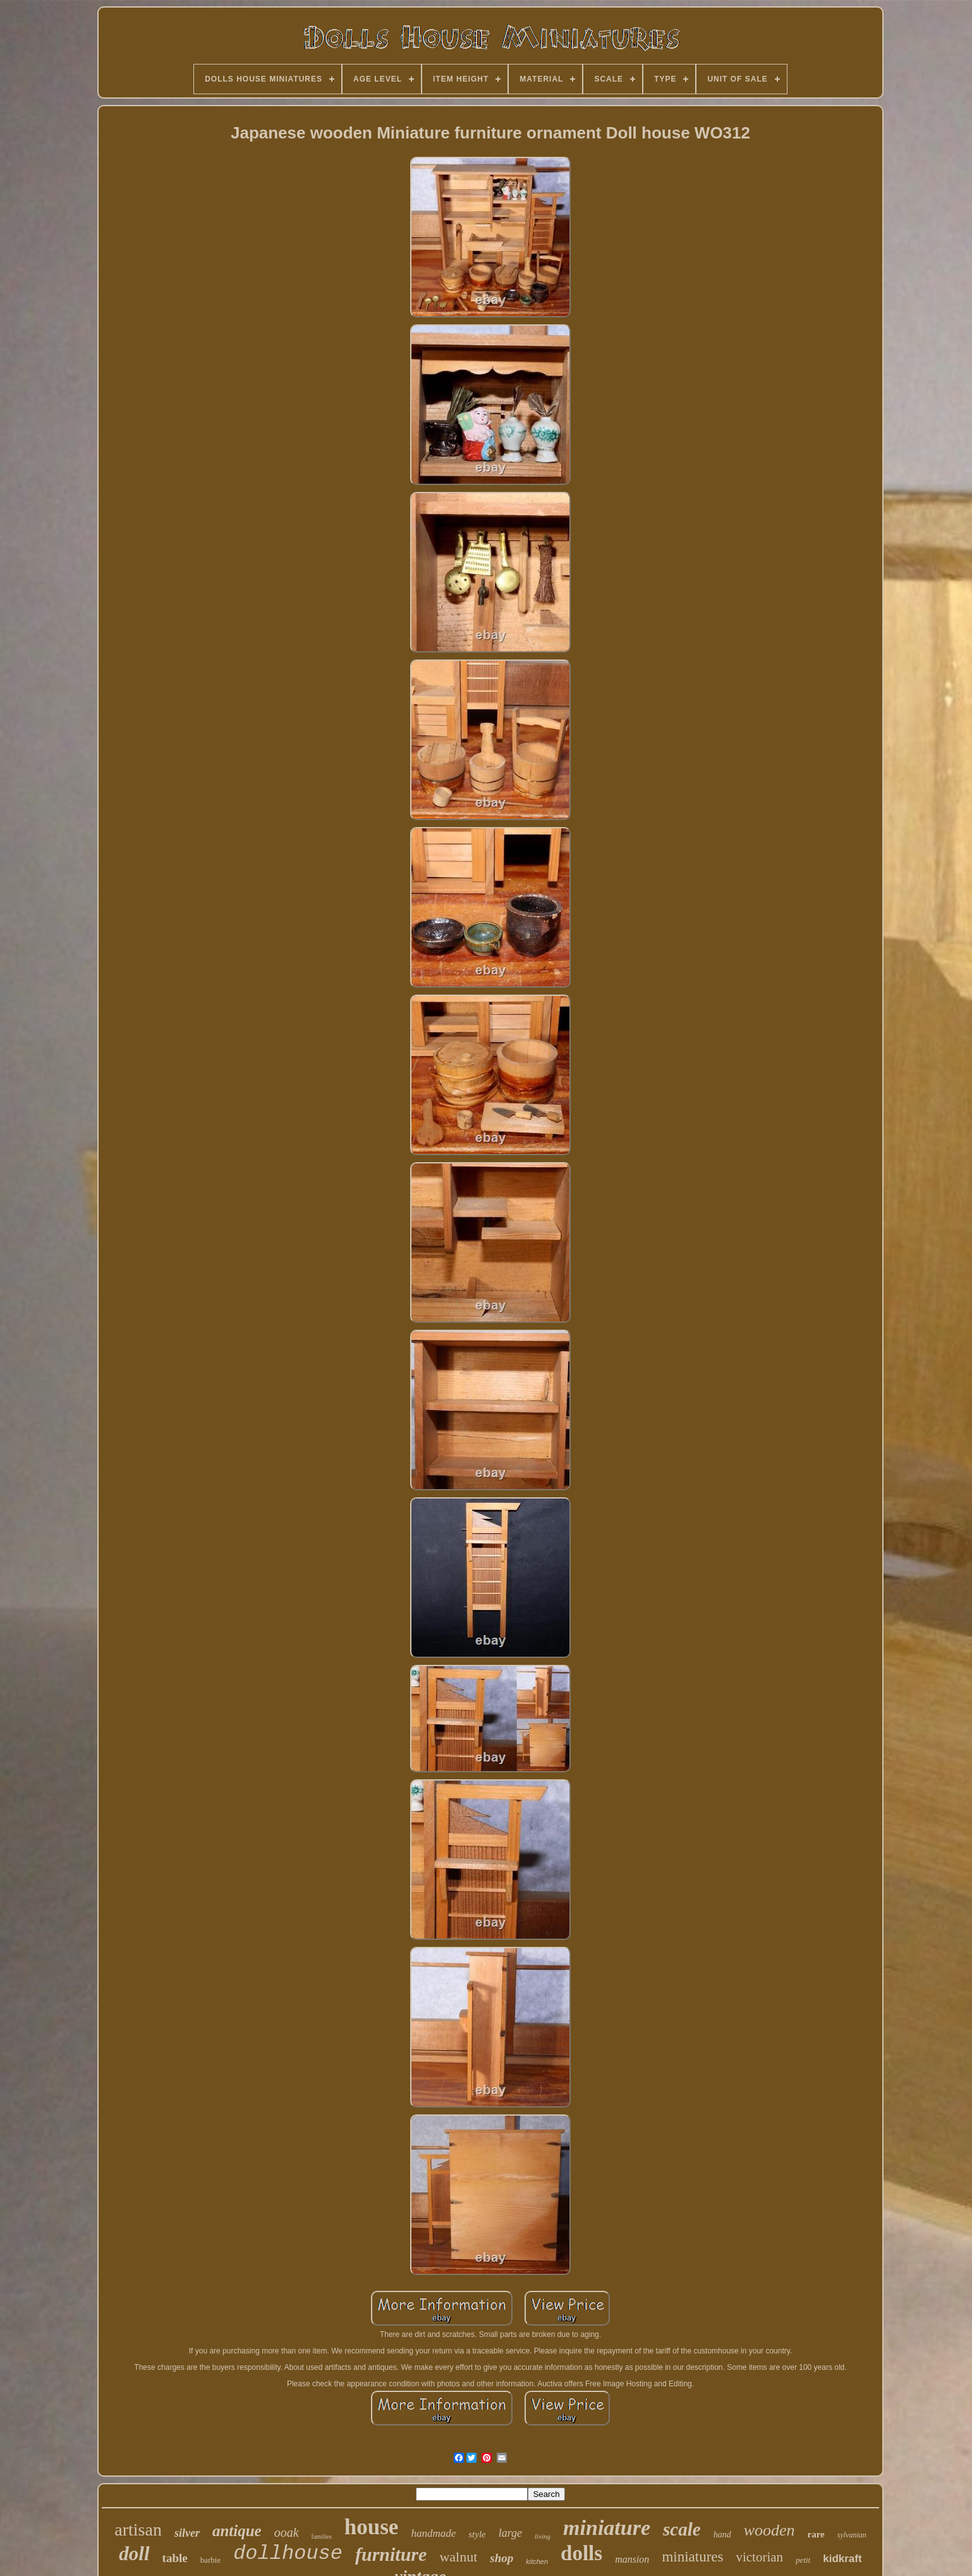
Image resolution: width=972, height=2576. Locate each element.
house (371, 2527)
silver (187, 2533)
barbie (210, 2560)
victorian (759, 2557)
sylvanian (851, 2534)
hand (722, 2534)
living (542, 2536)
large (510, 2533)
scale (682, 2529)
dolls (581, 2553)
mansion (632, 2559)
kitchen (537, 2561)
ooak (286, 2532)
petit (803, 2560)
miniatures (692, 2557)
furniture (391, 2554)
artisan (138, 2529)
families (322, 2536)
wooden (769, 2530)
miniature (606, 2527)
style (477, 2534)
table (175, 2558)
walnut (458, 2557)
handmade (433, 2533)
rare (816, 2534)
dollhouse (288, 2553)
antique (237, 2530)
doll (134, 2553)
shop (501, 2558)
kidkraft (842, 2559)
